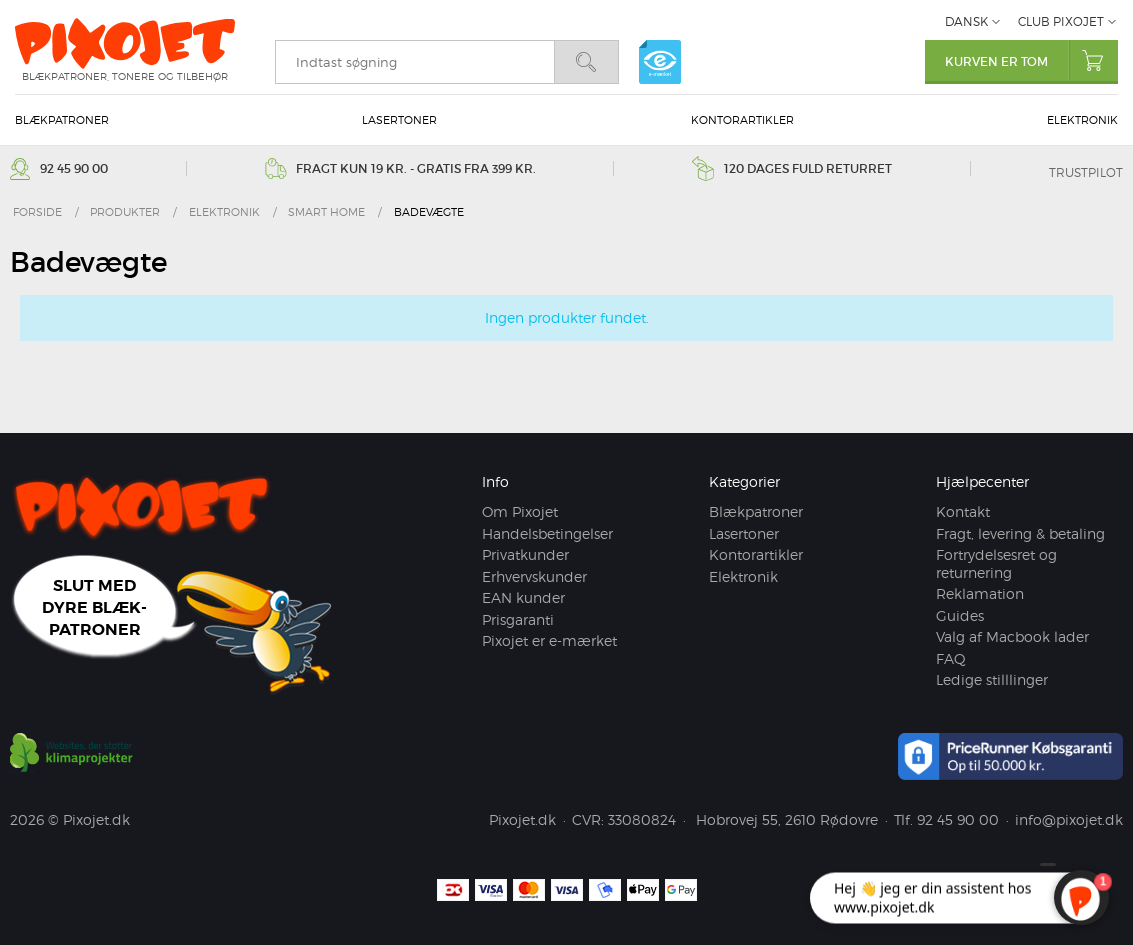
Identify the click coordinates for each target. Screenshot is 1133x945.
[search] (414, 62)
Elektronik (1082, 120)
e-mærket (660, 62)
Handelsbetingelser (547, 533)
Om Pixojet (520, 511)
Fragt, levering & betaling (1020, 533)
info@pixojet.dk (1069, 819)
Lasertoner (399, 120)
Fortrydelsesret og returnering (996, 563)
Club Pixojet (1061, 21)
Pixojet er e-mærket (549, 640)
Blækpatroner (62, 120)
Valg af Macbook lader (1012, 636)
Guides (960, 615)
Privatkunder (525, 554)
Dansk (966, 21)
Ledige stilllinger (992, 679)
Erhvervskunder (534, 576)
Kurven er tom (1031, 60)
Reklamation (980, 593)
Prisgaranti (518, 619)
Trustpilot (1086, 172)
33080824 (642, 819)
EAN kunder (523, 597)
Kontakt (963, 511)
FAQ (951, 658)
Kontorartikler (742, 120)
